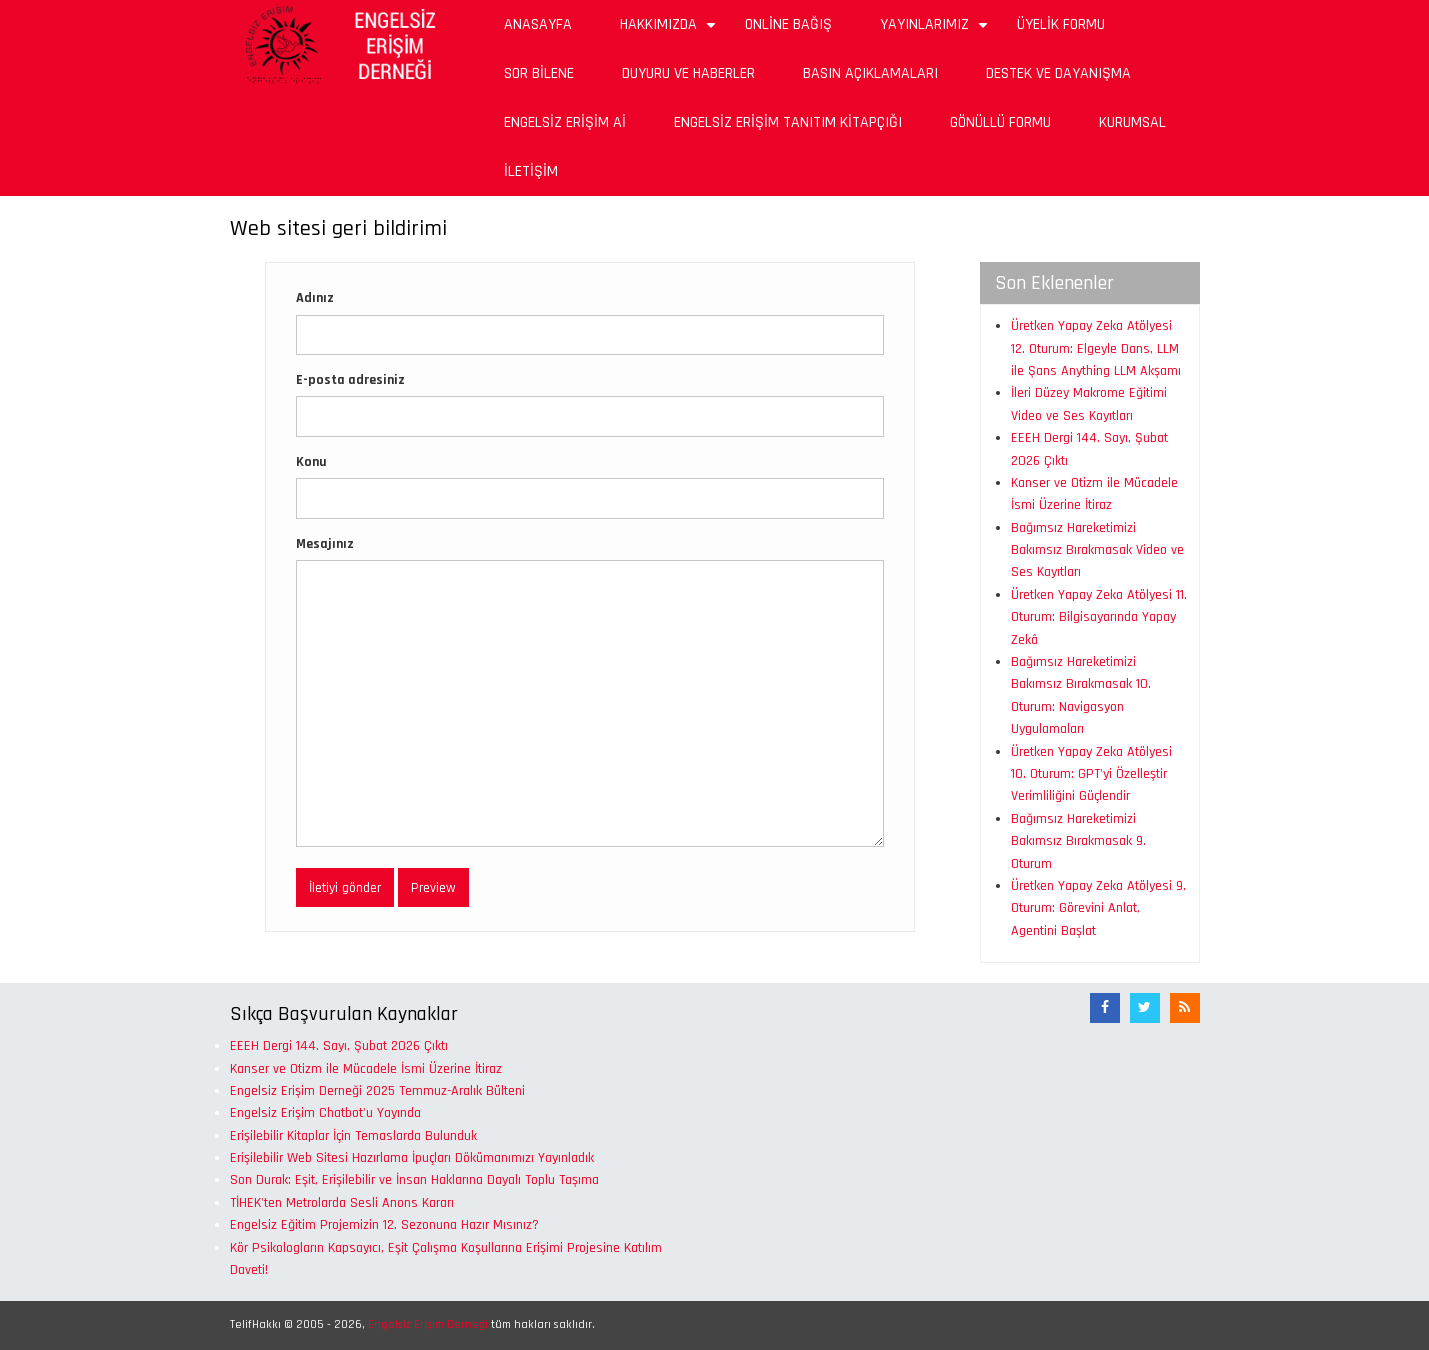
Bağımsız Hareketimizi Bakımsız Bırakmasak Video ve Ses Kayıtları (1097, 550)
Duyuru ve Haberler (688, 73)
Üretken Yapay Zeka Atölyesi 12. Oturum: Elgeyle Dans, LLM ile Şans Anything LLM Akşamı (1096, 348)
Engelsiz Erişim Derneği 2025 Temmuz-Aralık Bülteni (377, 1091)
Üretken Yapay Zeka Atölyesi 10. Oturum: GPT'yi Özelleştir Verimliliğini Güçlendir (1091, 774)
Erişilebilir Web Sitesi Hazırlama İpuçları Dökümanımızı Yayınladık (412, 1158)
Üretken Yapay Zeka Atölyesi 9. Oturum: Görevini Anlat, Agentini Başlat (1098, 908)
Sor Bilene (539, 73)
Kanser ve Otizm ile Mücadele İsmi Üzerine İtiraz (366, 1069)
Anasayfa (538, 24)
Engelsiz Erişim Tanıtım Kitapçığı (788, 122)
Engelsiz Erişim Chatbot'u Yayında (325, 1113)
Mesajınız (325, 544)
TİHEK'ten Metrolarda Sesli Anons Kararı (342, 1203)
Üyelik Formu (1061, 24)
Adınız (315, 298)
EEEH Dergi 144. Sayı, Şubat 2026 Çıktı (339, 1046)
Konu (311, 462)
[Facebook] (1105, 1008)
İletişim (531, 171)
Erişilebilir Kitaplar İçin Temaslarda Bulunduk (353, 1136)
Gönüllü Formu (1000, 122)
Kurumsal (1132, 122)
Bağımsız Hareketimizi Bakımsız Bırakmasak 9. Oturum (1078, 841)
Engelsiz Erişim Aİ (565, 122)
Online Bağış (788, 24)
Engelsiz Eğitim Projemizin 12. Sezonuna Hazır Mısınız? (384, 1225)
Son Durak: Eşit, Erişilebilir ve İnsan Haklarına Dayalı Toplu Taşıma (414, 1180)
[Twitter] (1145, 1008)
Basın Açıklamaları (870, 73)
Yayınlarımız (936, 31)
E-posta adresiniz (350, 380)
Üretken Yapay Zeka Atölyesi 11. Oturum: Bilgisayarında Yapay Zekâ (1099, 617)
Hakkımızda (670, 31)
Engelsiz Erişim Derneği (428, 1324)
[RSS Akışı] (1185, 1008)
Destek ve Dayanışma (1058, 73)
